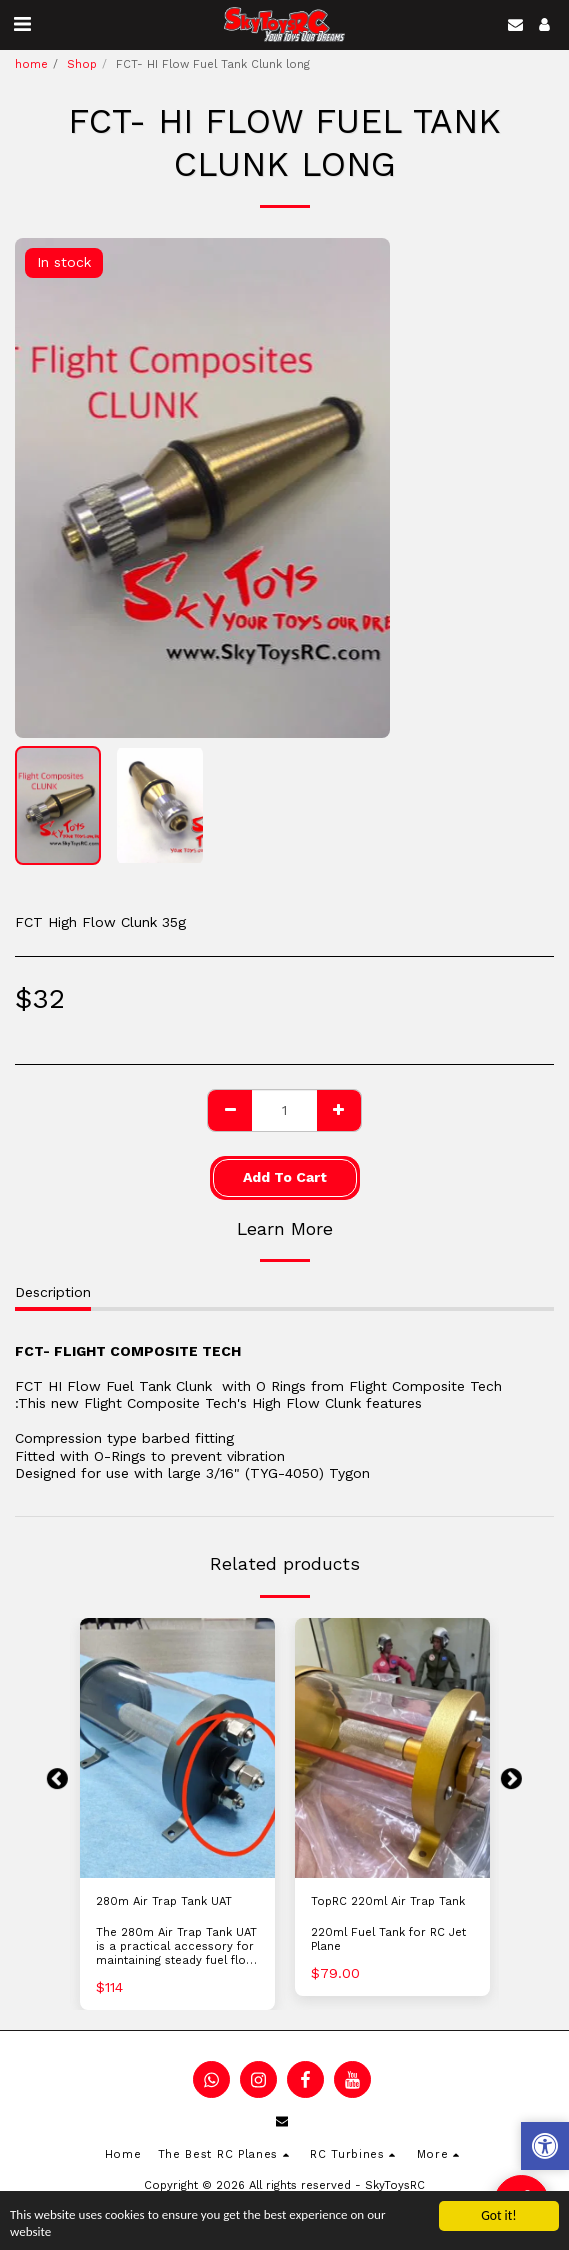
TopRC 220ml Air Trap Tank (388, 1901)
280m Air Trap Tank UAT (164, 1901)
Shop (82, 64)
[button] (22, 24)
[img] (177, 1748)
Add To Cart (285, 1177)
